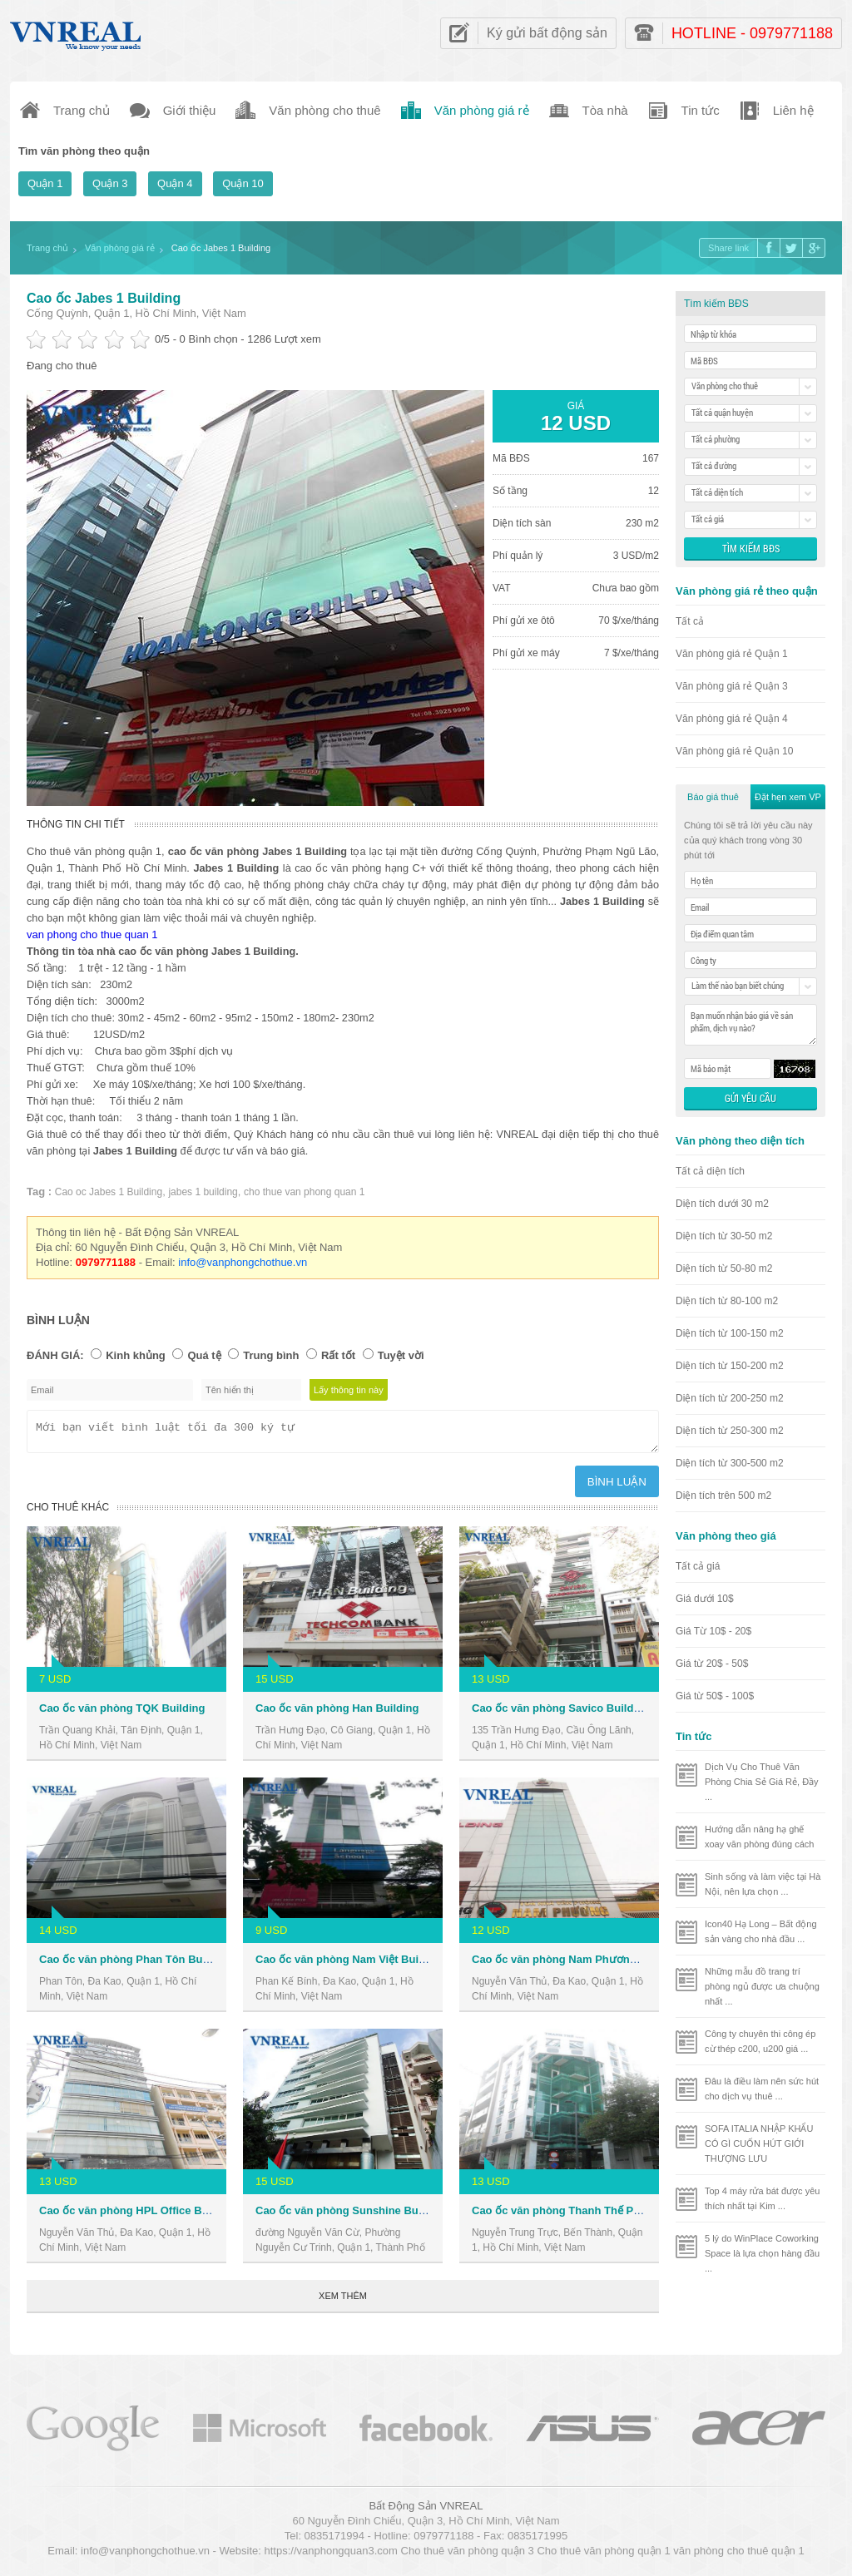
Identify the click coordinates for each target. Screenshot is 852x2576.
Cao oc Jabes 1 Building (108, 1192)
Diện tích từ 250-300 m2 (730, 1430)
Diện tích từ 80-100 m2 (727, 1301)
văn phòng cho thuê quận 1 (738, 2555)
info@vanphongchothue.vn (242, 1262)
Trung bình (271, 1355)
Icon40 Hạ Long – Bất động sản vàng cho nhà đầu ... (761, 1931)
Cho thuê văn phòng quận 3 (467, 2555)
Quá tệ (203, 1355)
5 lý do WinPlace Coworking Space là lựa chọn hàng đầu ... (762, 2253)
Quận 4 (174, 183)
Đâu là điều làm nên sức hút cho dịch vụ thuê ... (762, 2088)
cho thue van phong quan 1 (304, 1192)
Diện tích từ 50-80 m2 (724, 1268)
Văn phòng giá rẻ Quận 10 (734, 751)
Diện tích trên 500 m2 (723, 1495)
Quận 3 (109, 183)
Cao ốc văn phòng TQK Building (122, 1713)
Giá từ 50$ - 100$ (715, 1696)
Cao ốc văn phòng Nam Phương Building (577, 1964)
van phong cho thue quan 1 (92, 934)
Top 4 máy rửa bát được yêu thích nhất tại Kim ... (762, 2198)
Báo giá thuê (713, 797)
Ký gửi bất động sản (547, 33)
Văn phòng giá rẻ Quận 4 (732, 718)
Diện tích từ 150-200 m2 (730, 1366)
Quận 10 (243, 183)
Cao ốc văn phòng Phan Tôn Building (135, 1964)
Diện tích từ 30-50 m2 (724, 1236)
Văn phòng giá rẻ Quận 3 (732, 686)
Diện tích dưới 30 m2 (722, 1203)
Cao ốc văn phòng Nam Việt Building (349, 1964)
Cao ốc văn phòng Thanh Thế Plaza (563, 2215)
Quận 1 (44, 183)
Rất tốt (338, 1355)
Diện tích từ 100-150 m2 (730, 1333)
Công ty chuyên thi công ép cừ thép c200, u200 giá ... (760, 2041)
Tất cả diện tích (710, 1171)
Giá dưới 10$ (705, 1598)
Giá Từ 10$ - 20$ (713, 1631)
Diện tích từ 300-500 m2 (730, 1463)
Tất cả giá (698, 1566)
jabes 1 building (202, 1192)
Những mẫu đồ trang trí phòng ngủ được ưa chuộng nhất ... (762, 1986)
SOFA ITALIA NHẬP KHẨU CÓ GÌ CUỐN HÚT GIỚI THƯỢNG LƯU (759, 2143)
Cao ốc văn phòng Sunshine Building (351, 2215)
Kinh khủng (136, 1355)
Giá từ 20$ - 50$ (712, 1663)
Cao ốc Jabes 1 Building (104, 298)
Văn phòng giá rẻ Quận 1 (732, 654)
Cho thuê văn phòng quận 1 (603, 2555)
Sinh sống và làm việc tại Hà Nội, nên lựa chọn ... (762, 1883)
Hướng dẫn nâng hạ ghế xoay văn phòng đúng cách (760, 1836)
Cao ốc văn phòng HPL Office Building (138, 2215)
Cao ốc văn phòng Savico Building (561, 1713)
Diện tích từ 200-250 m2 (730, 1398)
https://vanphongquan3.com (330, 2555)
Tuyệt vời (401, 1355)
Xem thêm (343, 2301)
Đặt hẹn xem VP (788, 797)
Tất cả (690, 621)
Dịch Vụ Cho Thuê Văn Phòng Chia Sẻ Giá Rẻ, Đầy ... (762, 1782)
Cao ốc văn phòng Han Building (337, 1713)
